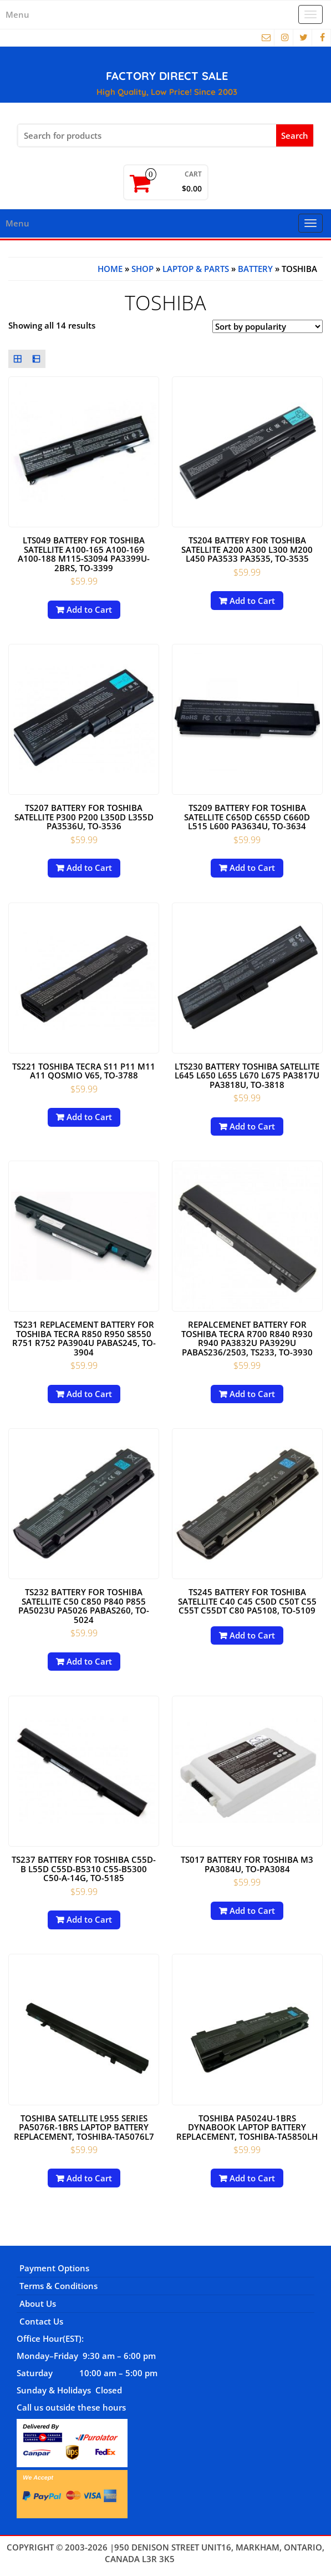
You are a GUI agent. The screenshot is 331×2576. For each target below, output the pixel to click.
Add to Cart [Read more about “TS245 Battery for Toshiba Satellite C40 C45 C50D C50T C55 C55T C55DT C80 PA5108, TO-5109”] (252, 1635)
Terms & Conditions (58, 2285)
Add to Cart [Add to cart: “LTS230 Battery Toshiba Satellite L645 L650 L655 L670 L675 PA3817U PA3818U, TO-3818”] (252, 1126)
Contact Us (41, 2321)
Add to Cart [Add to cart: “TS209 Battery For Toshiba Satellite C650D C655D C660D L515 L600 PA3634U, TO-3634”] (252, 867)
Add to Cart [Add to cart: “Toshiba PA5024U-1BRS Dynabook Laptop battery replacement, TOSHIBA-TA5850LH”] (252, 2178)
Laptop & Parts (195, 268)
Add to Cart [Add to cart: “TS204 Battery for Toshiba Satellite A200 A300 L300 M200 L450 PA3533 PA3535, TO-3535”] (252, 600)
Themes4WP (201, 2558)
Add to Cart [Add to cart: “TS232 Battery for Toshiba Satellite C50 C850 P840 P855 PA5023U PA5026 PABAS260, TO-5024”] (89, 1661)
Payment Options (54, 2267)
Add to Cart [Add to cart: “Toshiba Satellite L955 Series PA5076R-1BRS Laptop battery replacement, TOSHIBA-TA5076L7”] (89, 2178)
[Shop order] (267, 326)
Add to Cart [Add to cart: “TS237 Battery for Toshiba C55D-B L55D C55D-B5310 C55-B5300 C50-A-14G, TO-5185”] (89, 1919)
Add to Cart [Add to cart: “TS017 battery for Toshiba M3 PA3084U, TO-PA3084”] (252, 1910)
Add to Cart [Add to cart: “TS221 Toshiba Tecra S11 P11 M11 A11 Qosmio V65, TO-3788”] (89, 1116)
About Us (37, 2303)
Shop (142, 268)
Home (110, 268)
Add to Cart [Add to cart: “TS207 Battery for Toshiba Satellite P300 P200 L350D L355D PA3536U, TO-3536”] (89, 867)
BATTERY (255, 268)
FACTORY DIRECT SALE (167, 76)
